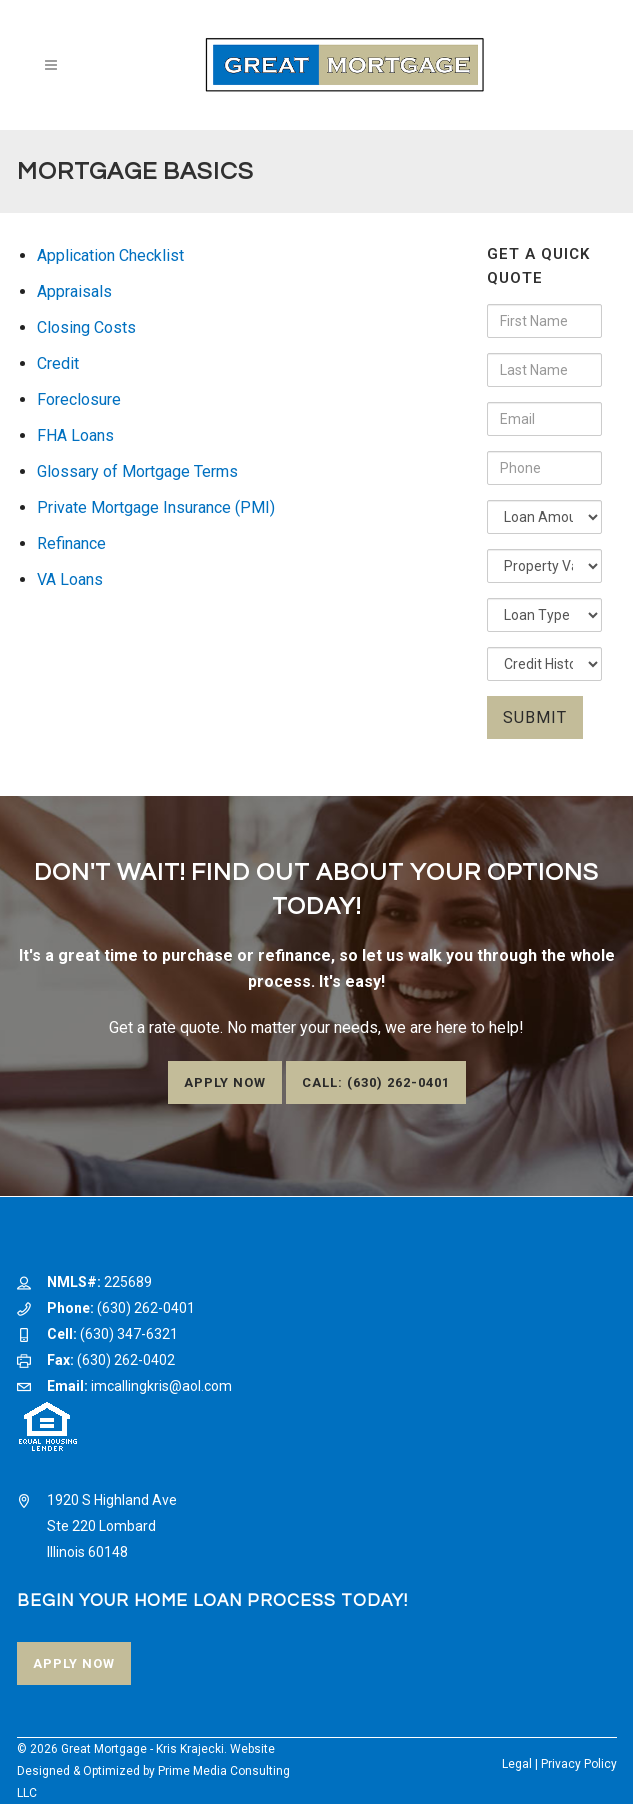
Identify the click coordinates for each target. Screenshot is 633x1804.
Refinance (71, 543)
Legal (517, 1764)
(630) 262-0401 (146, 1308)
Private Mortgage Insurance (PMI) (156, 507)
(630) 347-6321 (129, 1334)
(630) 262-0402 (126, 1360)
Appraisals (74, 291)
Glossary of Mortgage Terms (137, 471)
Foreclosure (79, 399)
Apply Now (225, 1082)
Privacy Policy (579, 1764)
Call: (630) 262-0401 (376, 1082)
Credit (58, 363)
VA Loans (70, 579)
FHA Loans (75, 435)
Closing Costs (86, 327)
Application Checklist (110, 255)
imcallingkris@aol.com (161, 1386)
